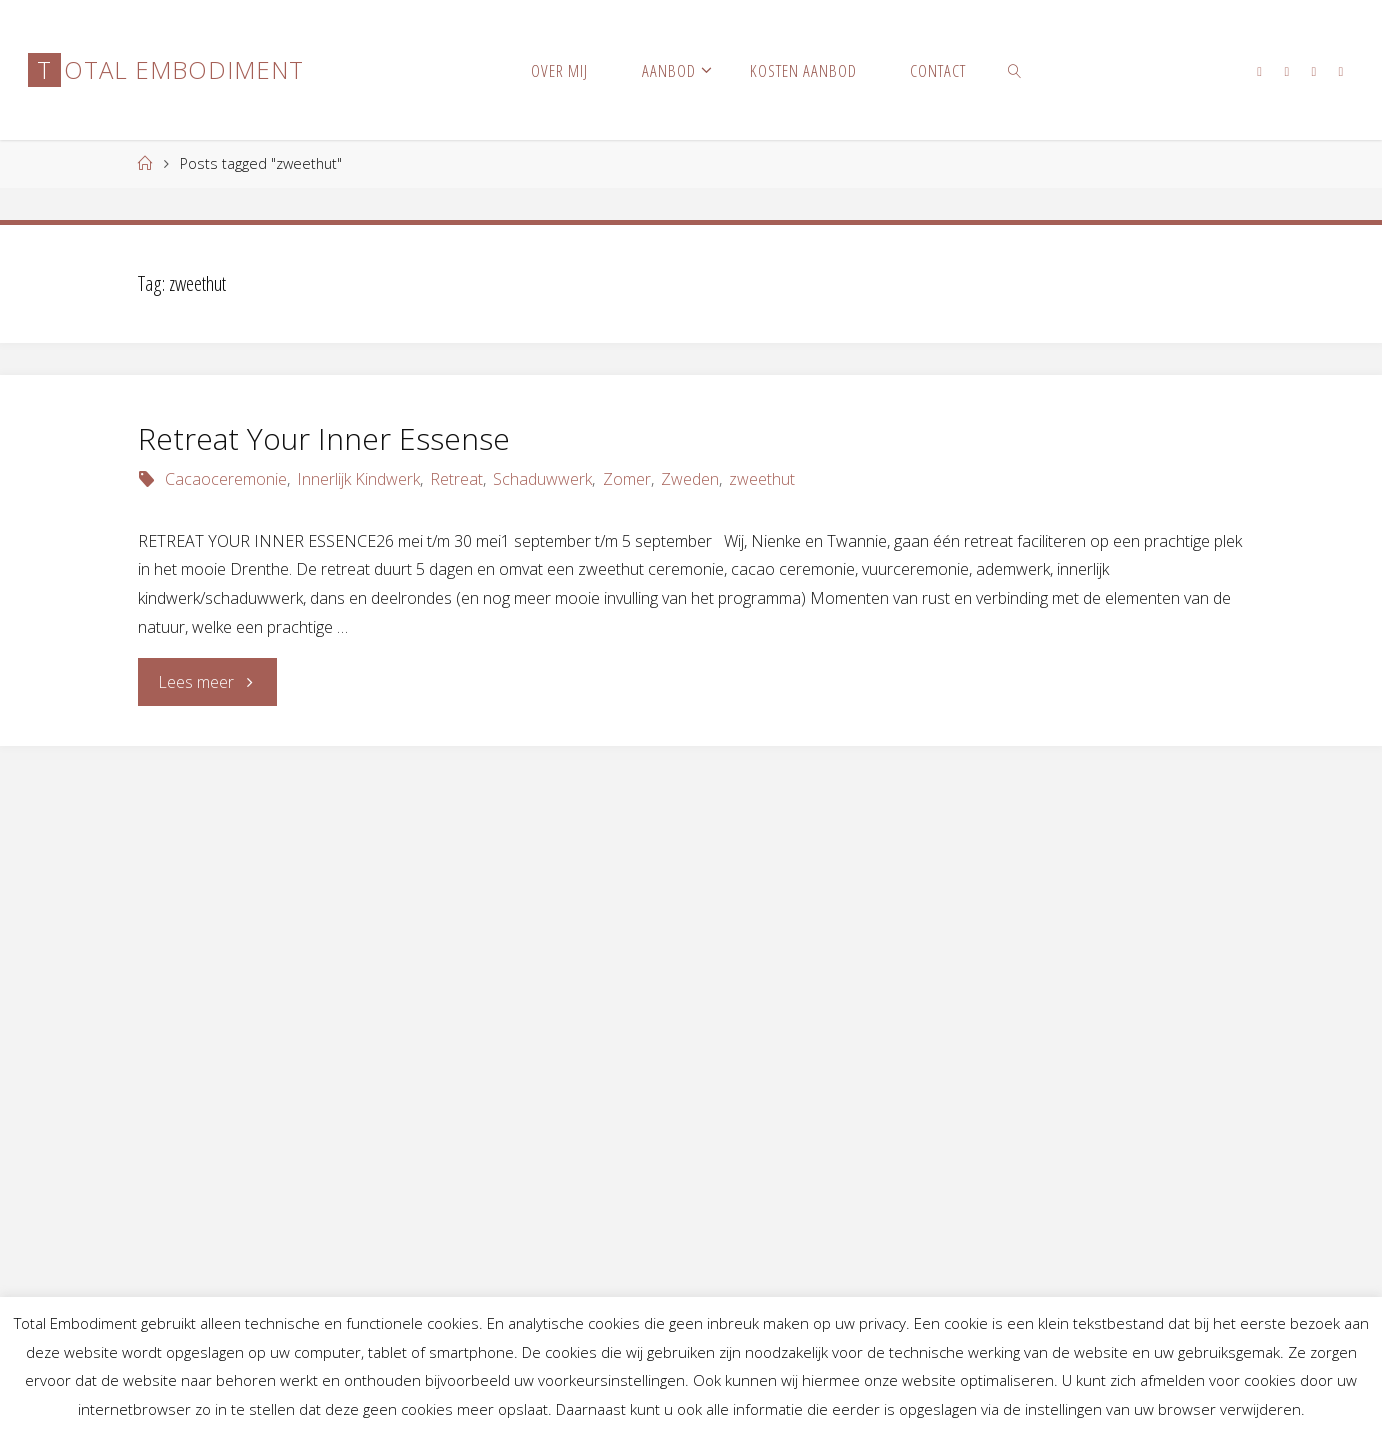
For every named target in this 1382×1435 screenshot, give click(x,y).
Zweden (690, 479)
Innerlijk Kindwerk (358, 479)
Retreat (456, 479)
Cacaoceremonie (226, 479)
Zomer (627, 479)
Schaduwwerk (542, 479)
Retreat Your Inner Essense (324, 438)
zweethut (762, 479)
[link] (1015, 70)
